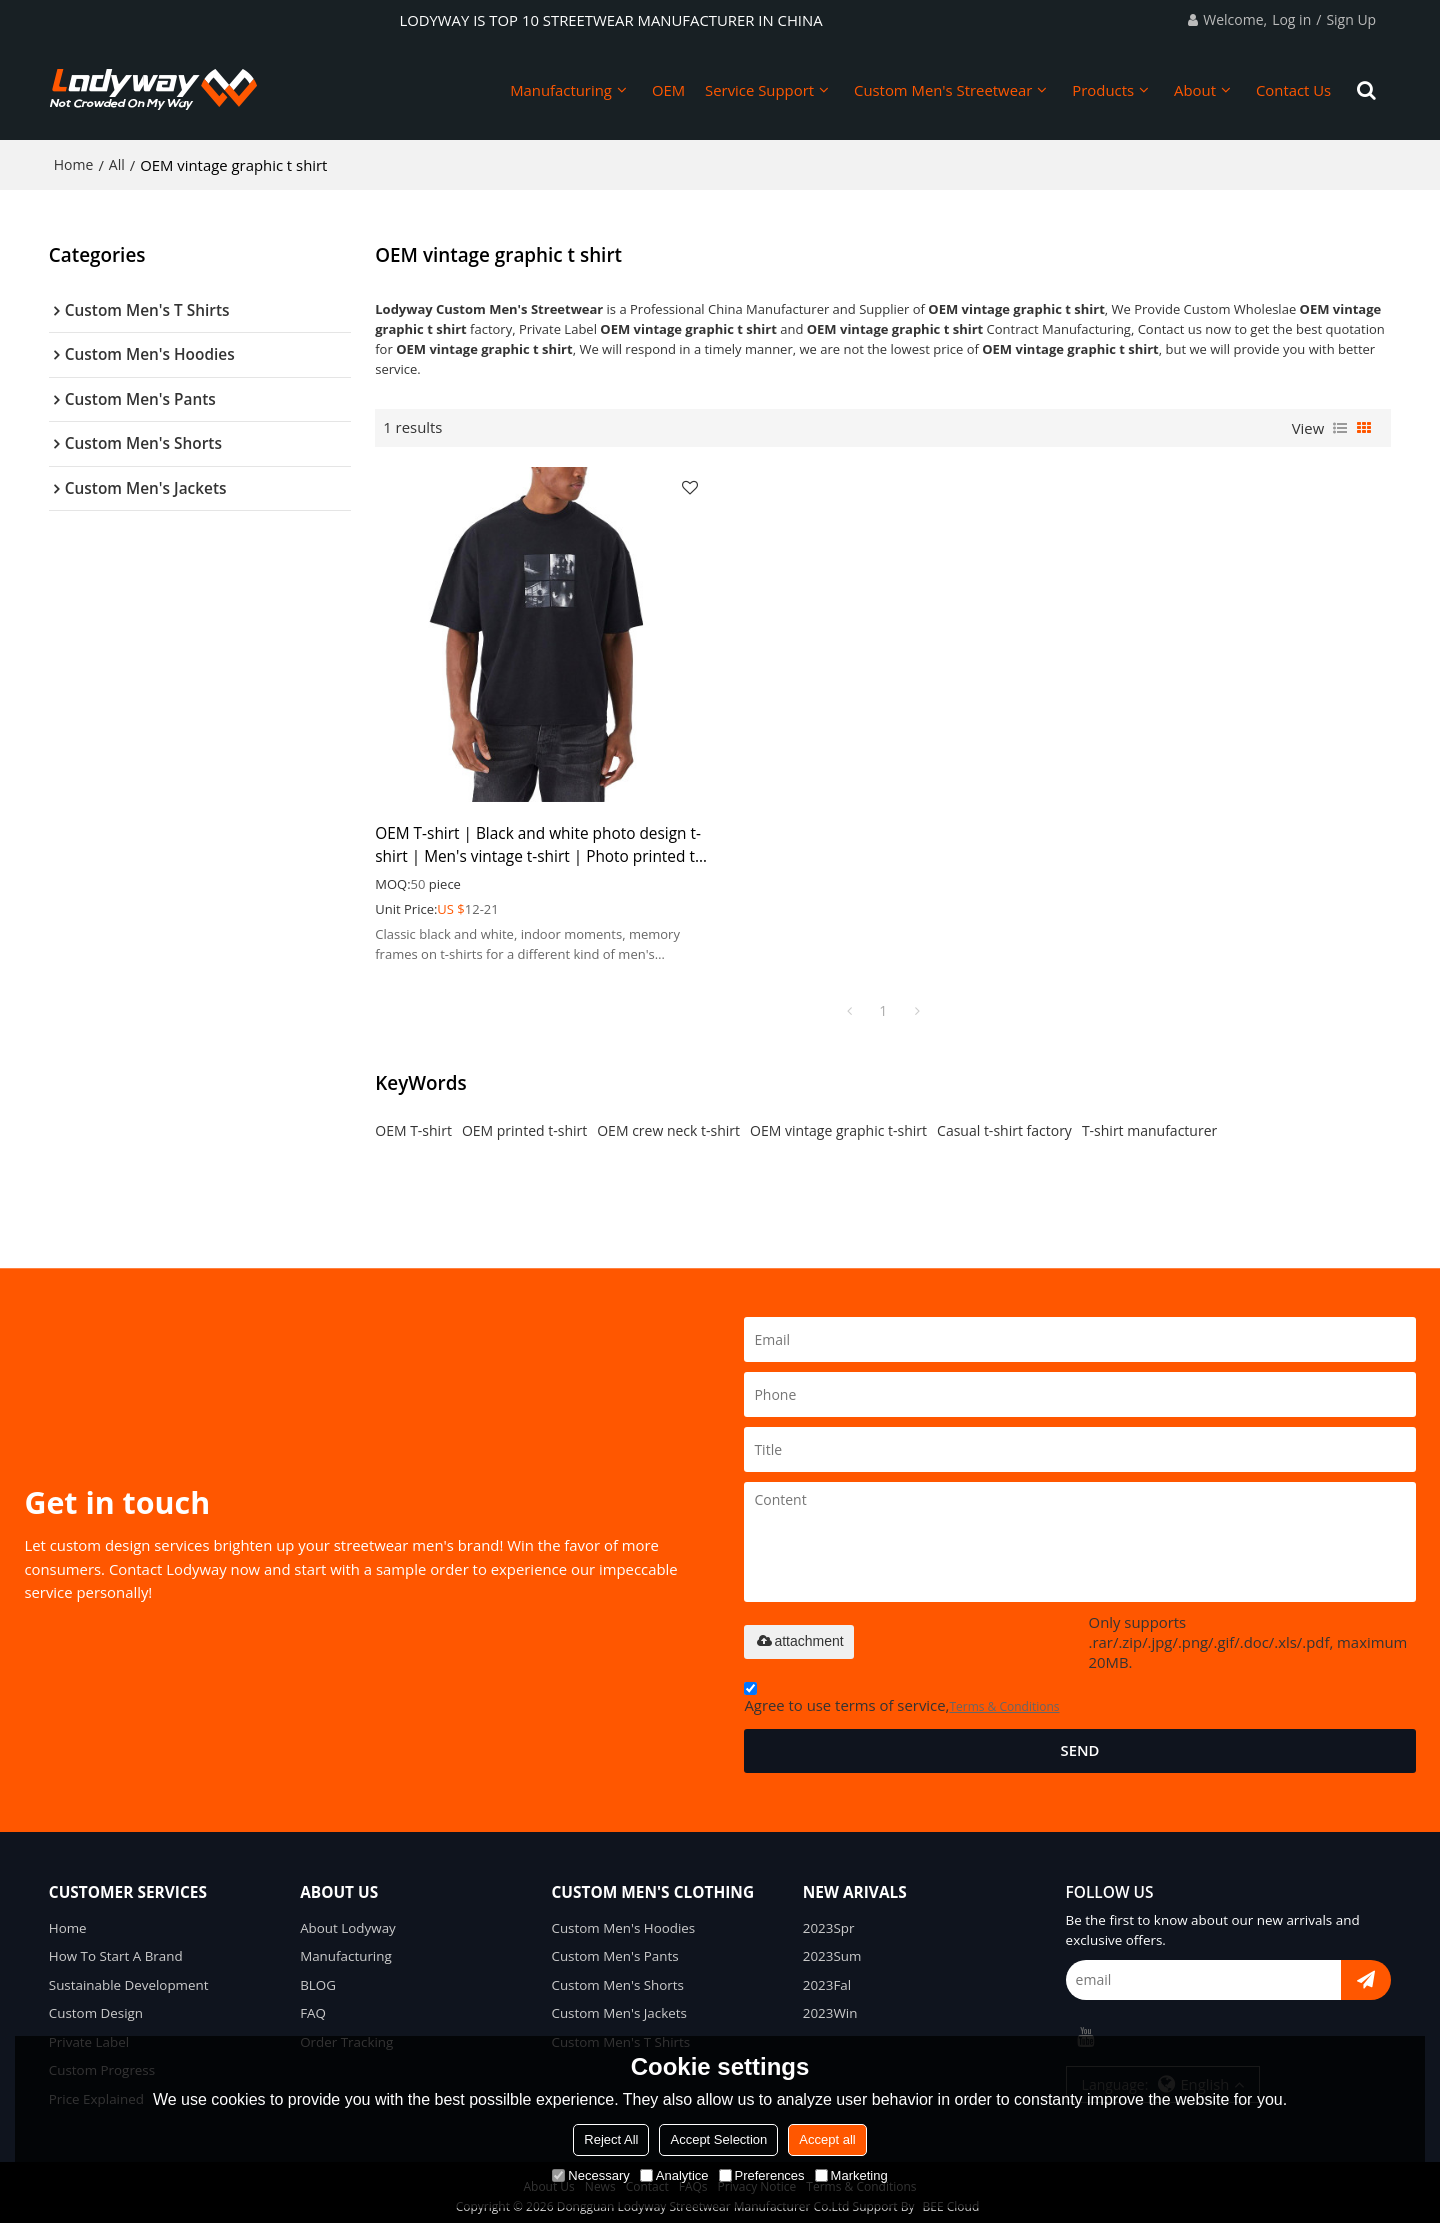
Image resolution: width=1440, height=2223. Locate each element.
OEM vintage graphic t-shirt (838, 1120)
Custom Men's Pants (615, 1947)
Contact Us (1293, 90)
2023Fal (827, 1975)
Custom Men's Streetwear (943, 90)
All (117, 164)
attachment (798, 1631)
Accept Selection (718, 2139)
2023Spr (829, 1918)
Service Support (759, 90)
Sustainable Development (129, 1975)
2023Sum (832, 1947)
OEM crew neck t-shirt (668, 1120)
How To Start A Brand (116, 1947)
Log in (1291, 19)
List (1340, 427)
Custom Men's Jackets (619, 2004)
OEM (668, 90)
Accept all (827, 2139)
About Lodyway (348, 1918)
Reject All (611, 2139)
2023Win (830, 2004)
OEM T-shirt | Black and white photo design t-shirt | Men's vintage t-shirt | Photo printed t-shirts (536, 834)
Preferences (762, 2175)
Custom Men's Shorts (617, 1975)
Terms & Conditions (1004, 1696)
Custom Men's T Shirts (620, 2032)
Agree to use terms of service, (901, 1690)
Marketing (851, 2175)
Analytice (674, 2175)
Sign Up (1351, 19)
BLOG (318, 1975)
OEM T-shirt (413, 1120)
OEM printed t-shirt (524, 1120)
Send (1079, 1740)
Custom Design (96, 2004)
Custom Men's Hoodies (623, 1918)
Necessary (590, 2175)
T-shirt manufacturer (1149, 1120)
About (1195, 90)
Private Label (89, 2032)
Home (74, 164)
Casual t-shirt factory (1004, 1120)
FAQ (313, 2004)
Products (1103, 90)
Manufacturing (561, 90)
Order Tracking (346, 2032)
